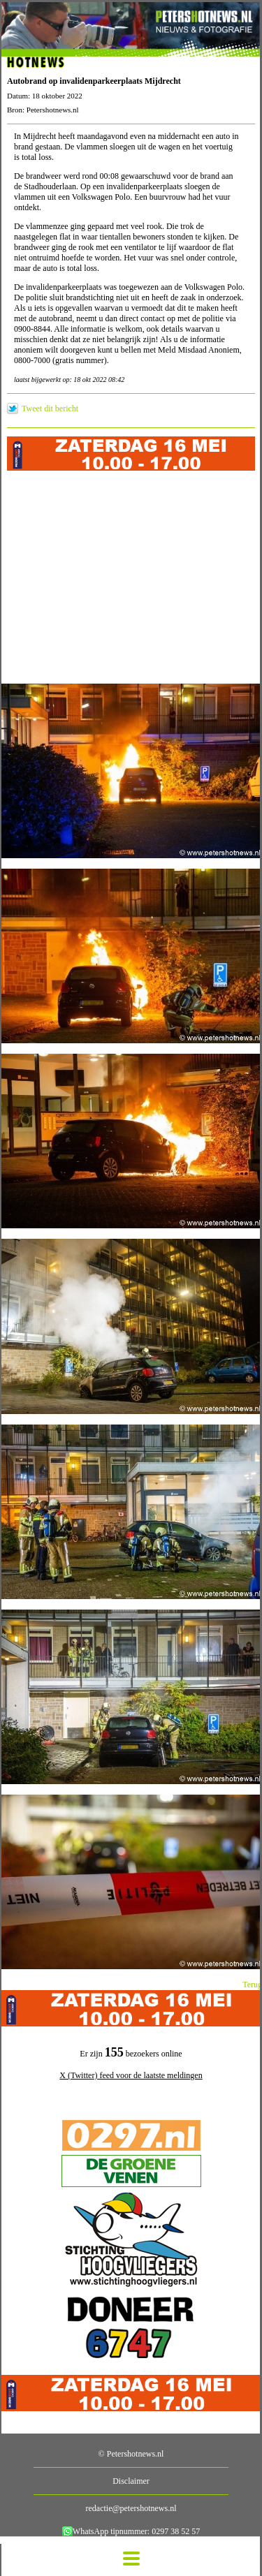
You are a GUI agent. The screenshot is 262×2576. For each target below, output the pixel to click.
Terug (252, 1984)
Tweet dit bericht (50, 408)
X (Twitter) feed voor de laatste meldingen (130, 2075)
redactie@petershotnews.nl (130, 2508)
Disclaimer (131, 2481)
